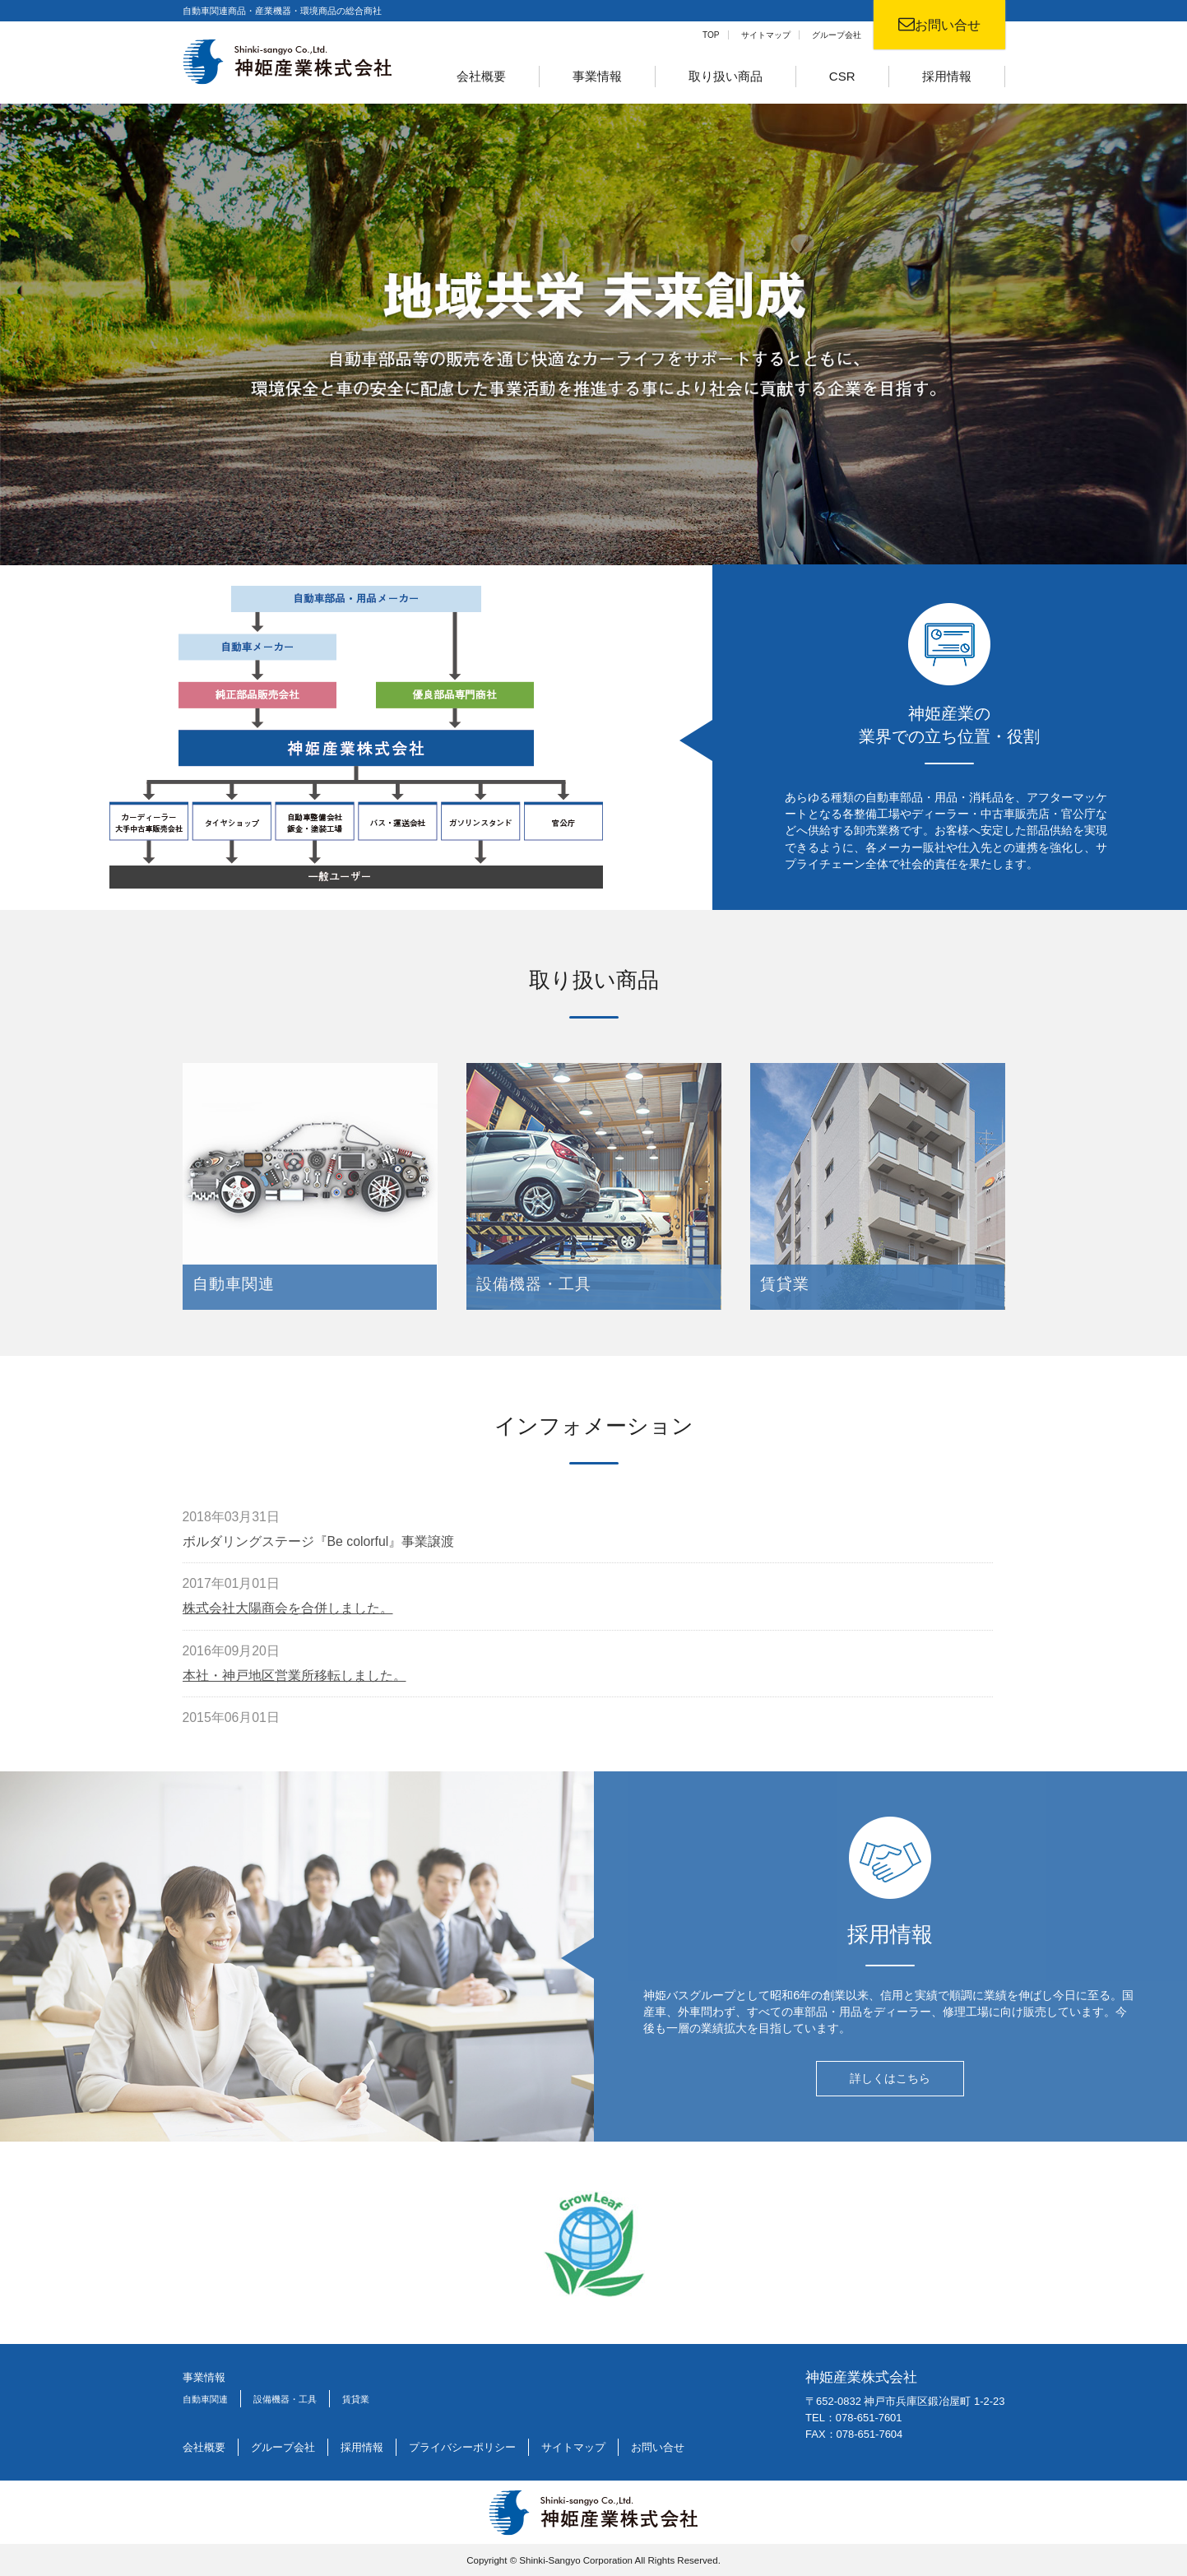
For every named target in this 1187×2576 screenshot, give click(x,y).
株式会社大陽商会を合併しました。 (288, 1616)
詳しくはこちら (890, 2086)
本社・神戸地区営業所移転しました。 (294, 1683)
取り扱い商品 (726, 76)
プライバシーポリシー (462, 2446)
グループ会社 (836, 34)
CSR (842, 76)
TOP (711, 34)
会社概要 (481, 76)
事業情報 (597, 76)
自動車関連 (205, 2398)
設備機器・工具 (285, 2398)
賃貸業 (355, 2398)
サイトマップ (766, 34)
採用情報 (946, 76)
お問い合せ (657, 2446)
